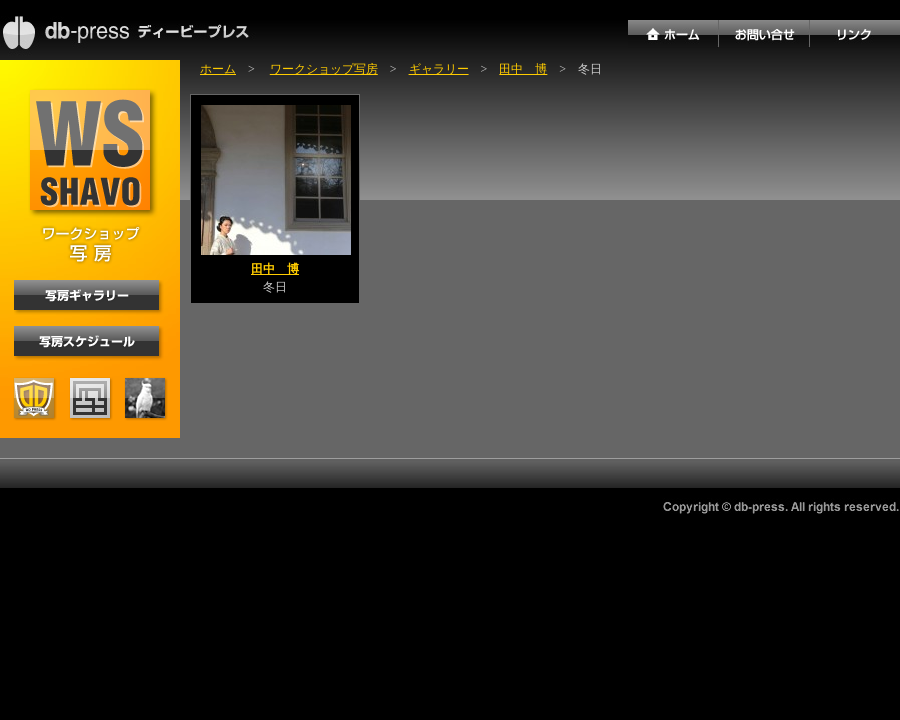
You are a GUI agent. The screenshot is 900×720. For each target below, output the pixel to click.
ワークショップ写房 (324, 69)
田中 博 (523, 69)
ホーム (218, 69)
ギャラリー (439, 69)
